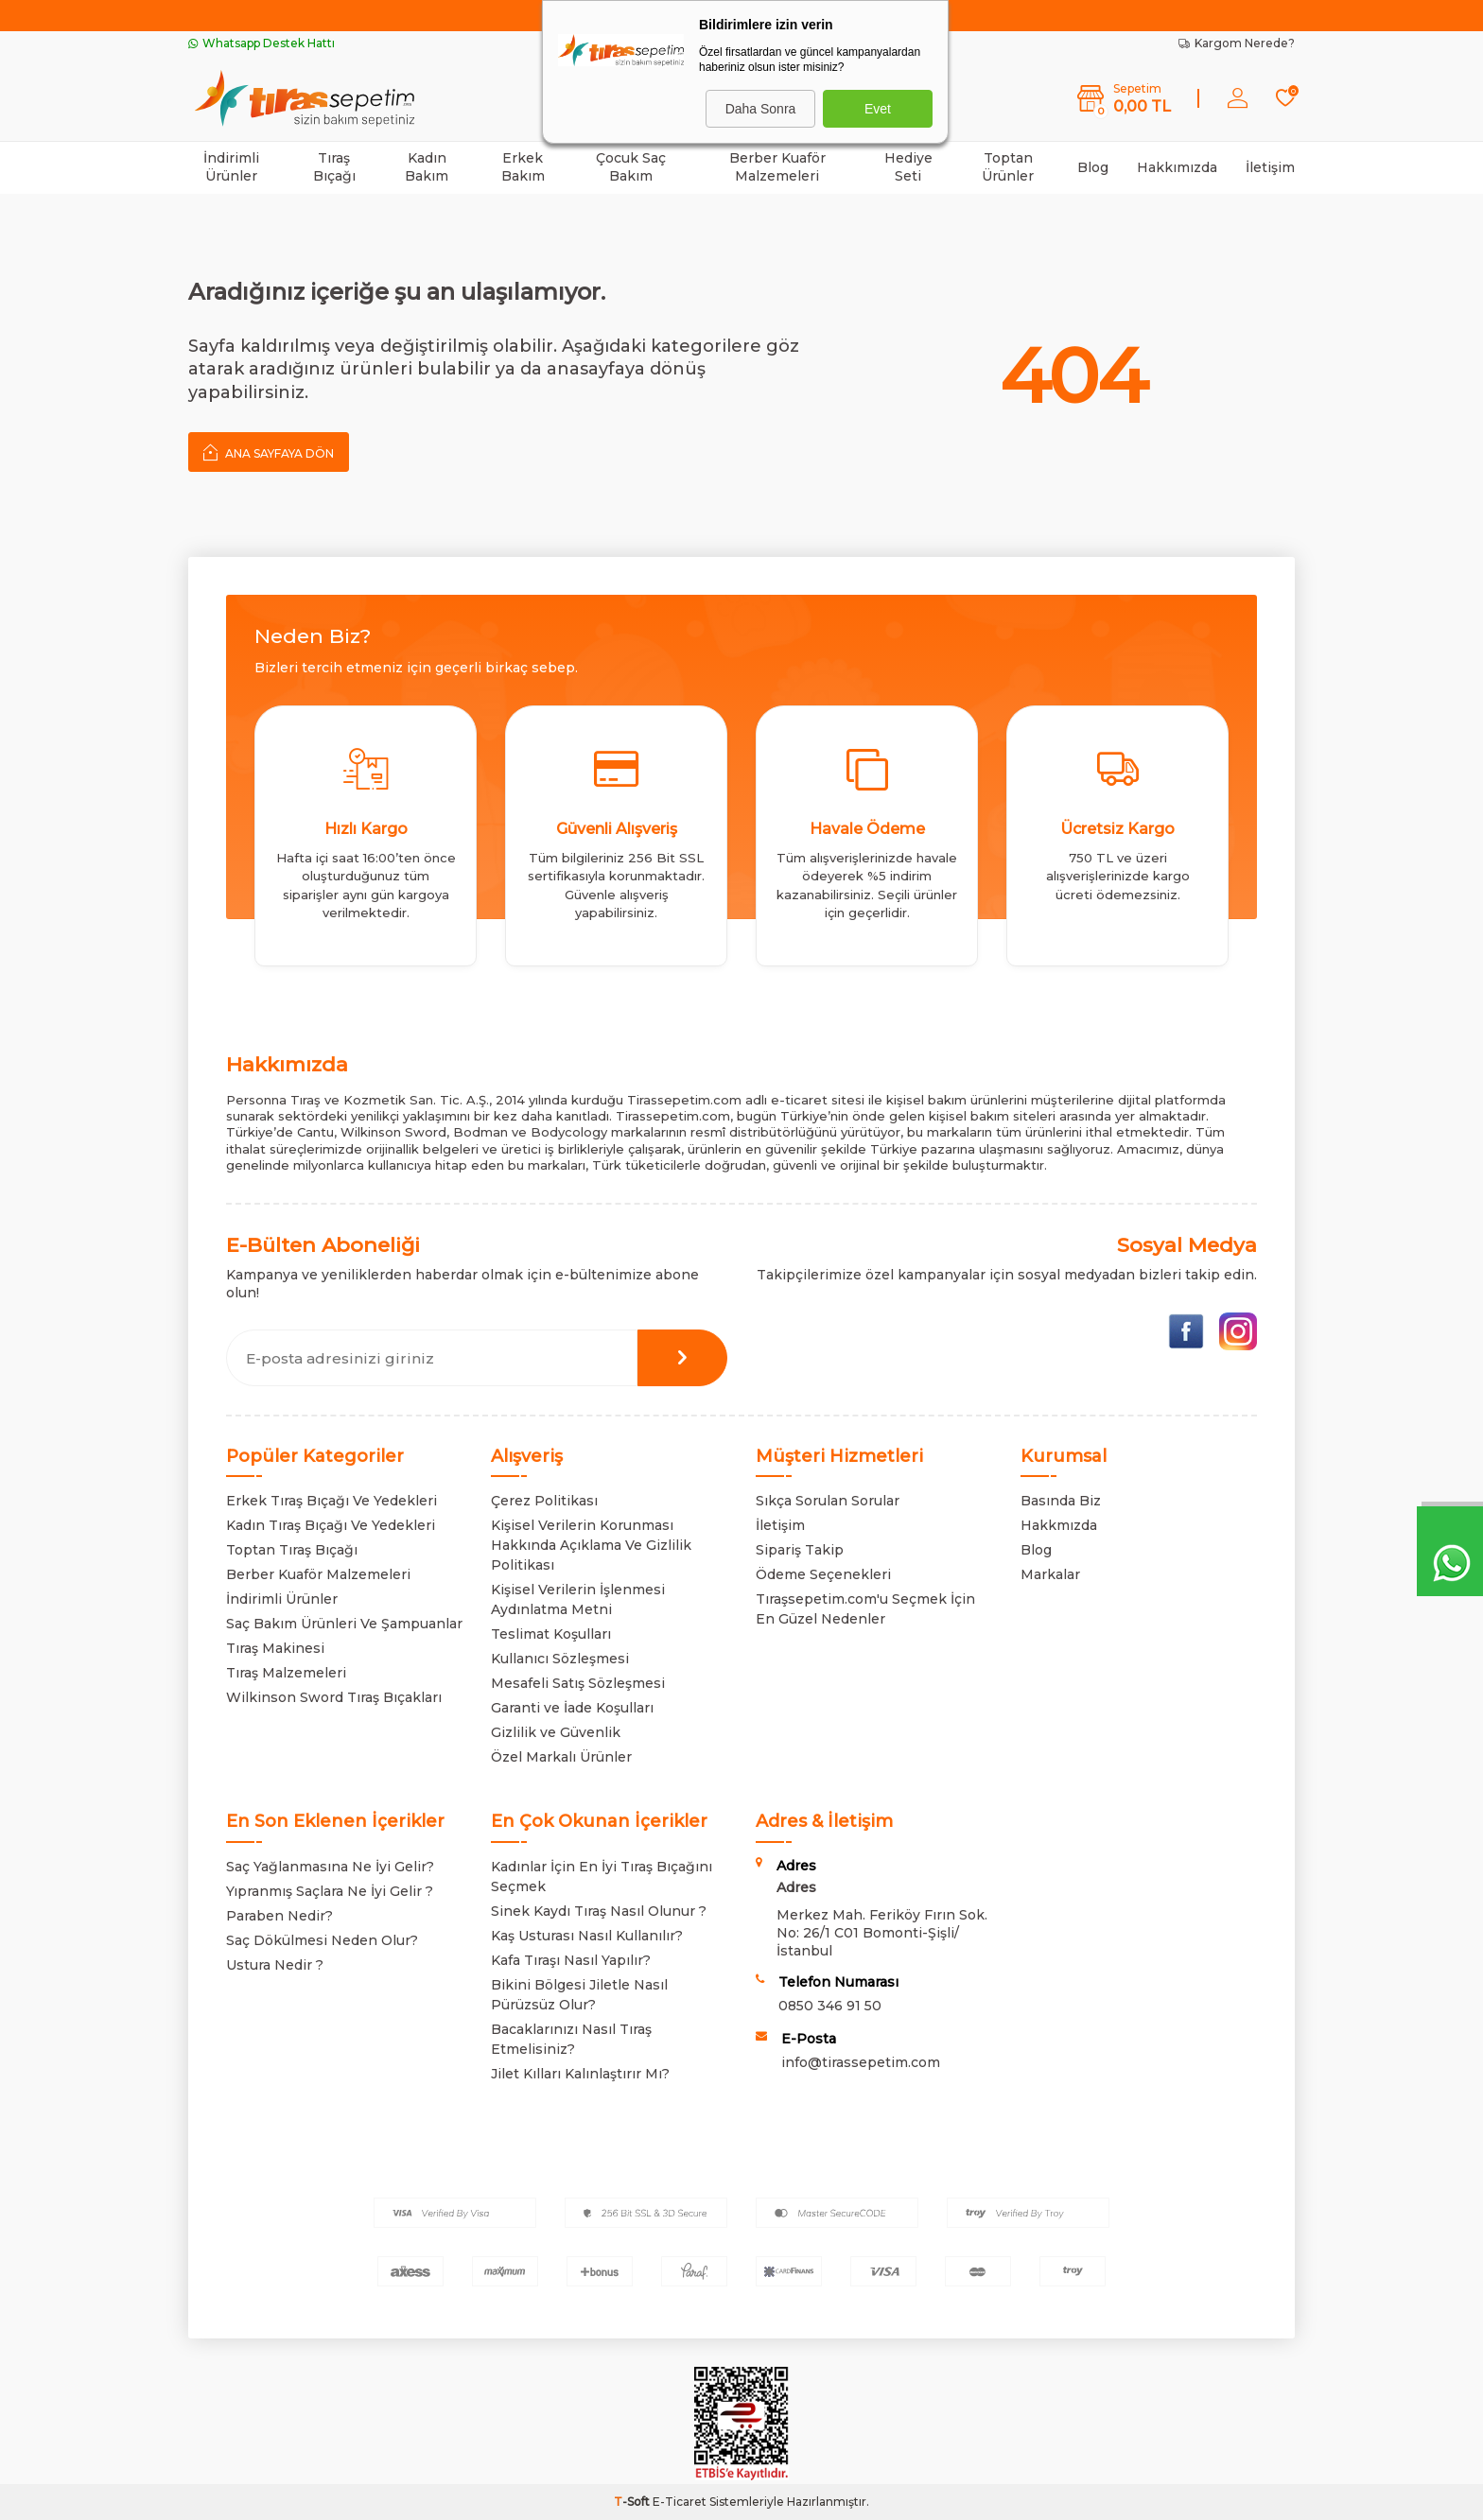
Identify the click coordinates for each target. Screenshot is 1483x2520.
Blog (1092, 167)
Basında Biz (1061, 1500)
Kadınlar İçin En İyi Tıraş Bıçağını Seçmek (601, 1876)
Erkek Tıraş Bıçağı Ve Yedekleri (331, 1500)
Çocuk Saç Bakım (631, 166)
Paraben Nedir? (279, 1915)
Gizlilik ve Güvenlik (555, 1732)
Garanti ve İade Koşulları (572, 1707)
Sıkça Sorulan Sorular (827, 1500)
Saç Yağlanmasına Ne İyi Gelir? (330, 1866)
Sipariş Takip (800, 1549)
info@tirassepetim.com (860, 2062)
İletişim (1270, 167)
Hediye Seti (908, 166)
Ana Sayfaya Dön (268, 452)
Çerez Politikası (544, 1500)
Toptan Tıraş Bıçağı (292, 1549)
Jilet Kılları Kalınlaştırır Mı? (580, 2073)
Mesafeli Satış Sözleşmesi (578, 1683)
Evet (877, 108)
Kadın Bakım (426, 166)
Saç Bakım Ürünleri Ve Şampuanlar (344, 1623)
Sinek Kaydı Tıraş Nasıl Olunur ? (599, 1911)
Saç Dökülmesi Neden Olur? (322, 1940)
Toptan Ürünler (1008, 166)
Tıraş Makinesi (275, 1648)
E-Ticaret (680, 2501)
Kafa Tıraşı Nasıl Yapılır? (571, 1960)
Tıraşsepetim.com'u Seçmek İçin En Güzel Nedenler (865, 1608)
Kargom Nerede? (1236, 43)
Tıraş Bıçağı (334, 166)
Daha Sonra (760, 108)
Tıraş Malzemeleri (286, 1672)
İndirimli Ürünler (231, 166)
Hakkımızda (1177, 167)
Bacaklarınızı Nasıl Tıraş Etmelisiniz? (571, 2039)
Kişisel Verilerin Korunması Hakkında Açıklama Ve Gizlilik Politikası (591, 1545)
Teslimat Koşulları (551, 1633)
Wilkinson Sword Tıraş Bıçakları (334, 1697)
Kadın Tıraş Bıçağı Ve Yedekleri (330, 1525)
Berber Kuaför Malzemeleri (777, 166)
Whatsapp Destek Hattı (261, 43)
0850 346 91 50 (829, 2005)
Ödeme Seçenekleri (823, 1574)
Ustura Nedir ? (274, 1964)
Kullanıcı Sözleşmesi (560, 1658)
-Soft (633, 2501)
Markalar (1050, 1574)
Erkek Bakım (523, 166)
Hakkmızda (1059, 1525)
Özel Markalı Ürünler (561, 1756)
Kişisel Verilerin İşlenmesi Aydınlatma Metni (578, 1599)
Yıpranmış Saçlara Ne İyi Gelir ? (329, 1891)
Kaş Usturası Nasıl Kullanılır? (587, 1935)
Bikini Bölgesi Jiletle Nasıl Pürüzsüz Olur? (579, 1994)
